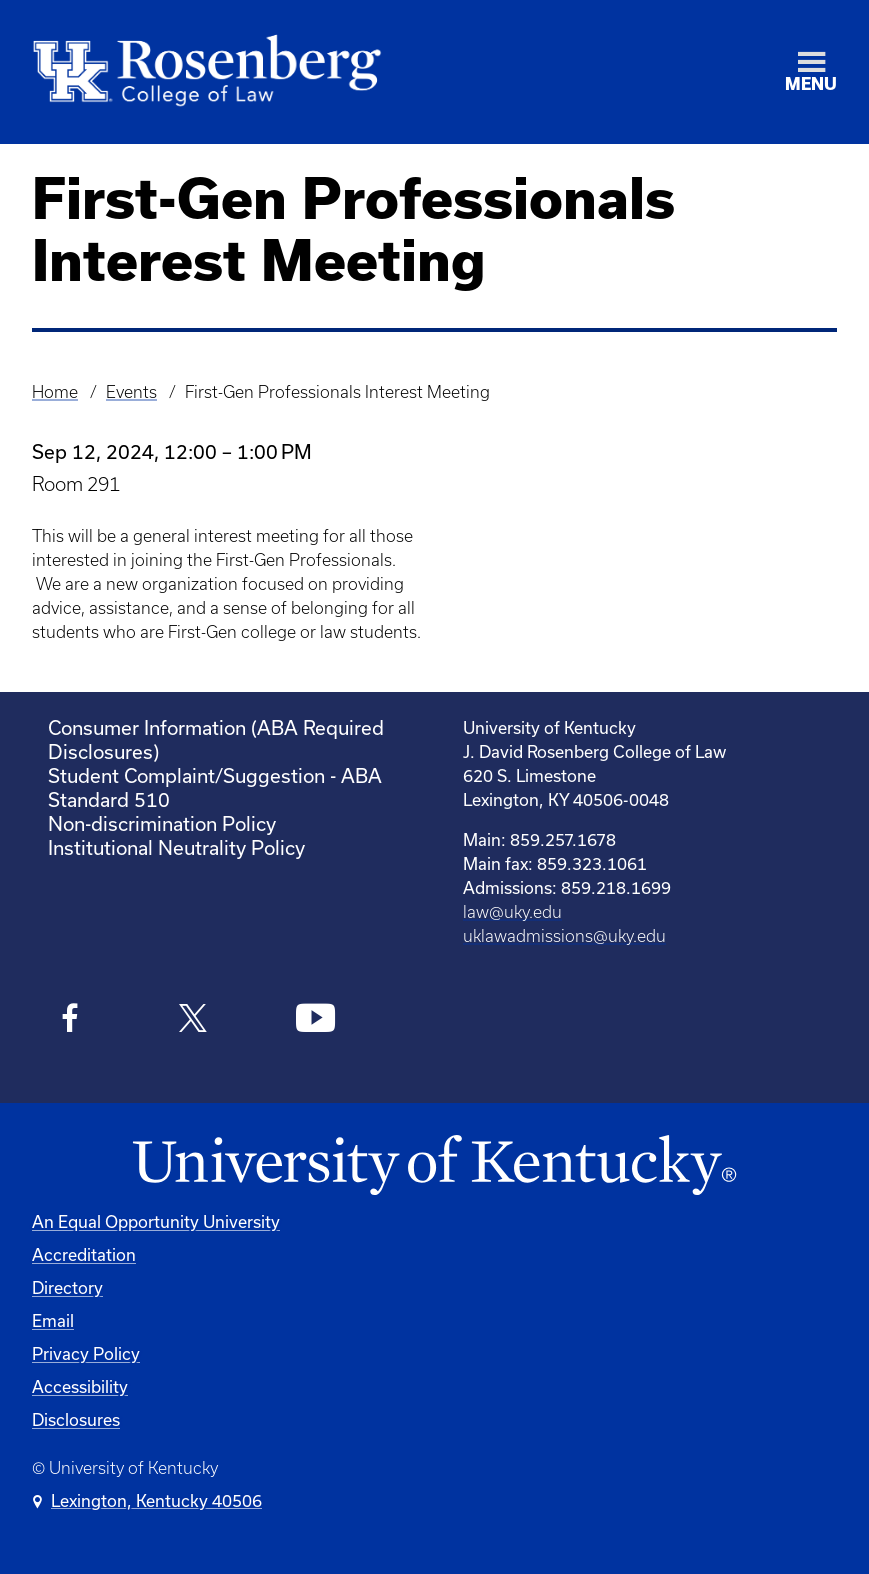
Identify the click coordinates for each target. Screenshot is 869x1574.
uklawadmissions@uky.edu (564, 936)
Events (131, 392)
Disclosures (76, 1419)
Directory (67, 1287)
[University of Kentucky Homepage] (434, 1166)
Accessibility (80, 1386)
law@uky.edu (512, 912)
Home (55, 392)
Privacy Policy (86, 1353)
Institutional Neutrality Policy (176, 847)
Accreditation (84, 1254)
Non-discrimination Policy (162, 823)
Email (53, 1320)
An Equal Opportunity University (156, 1221)
